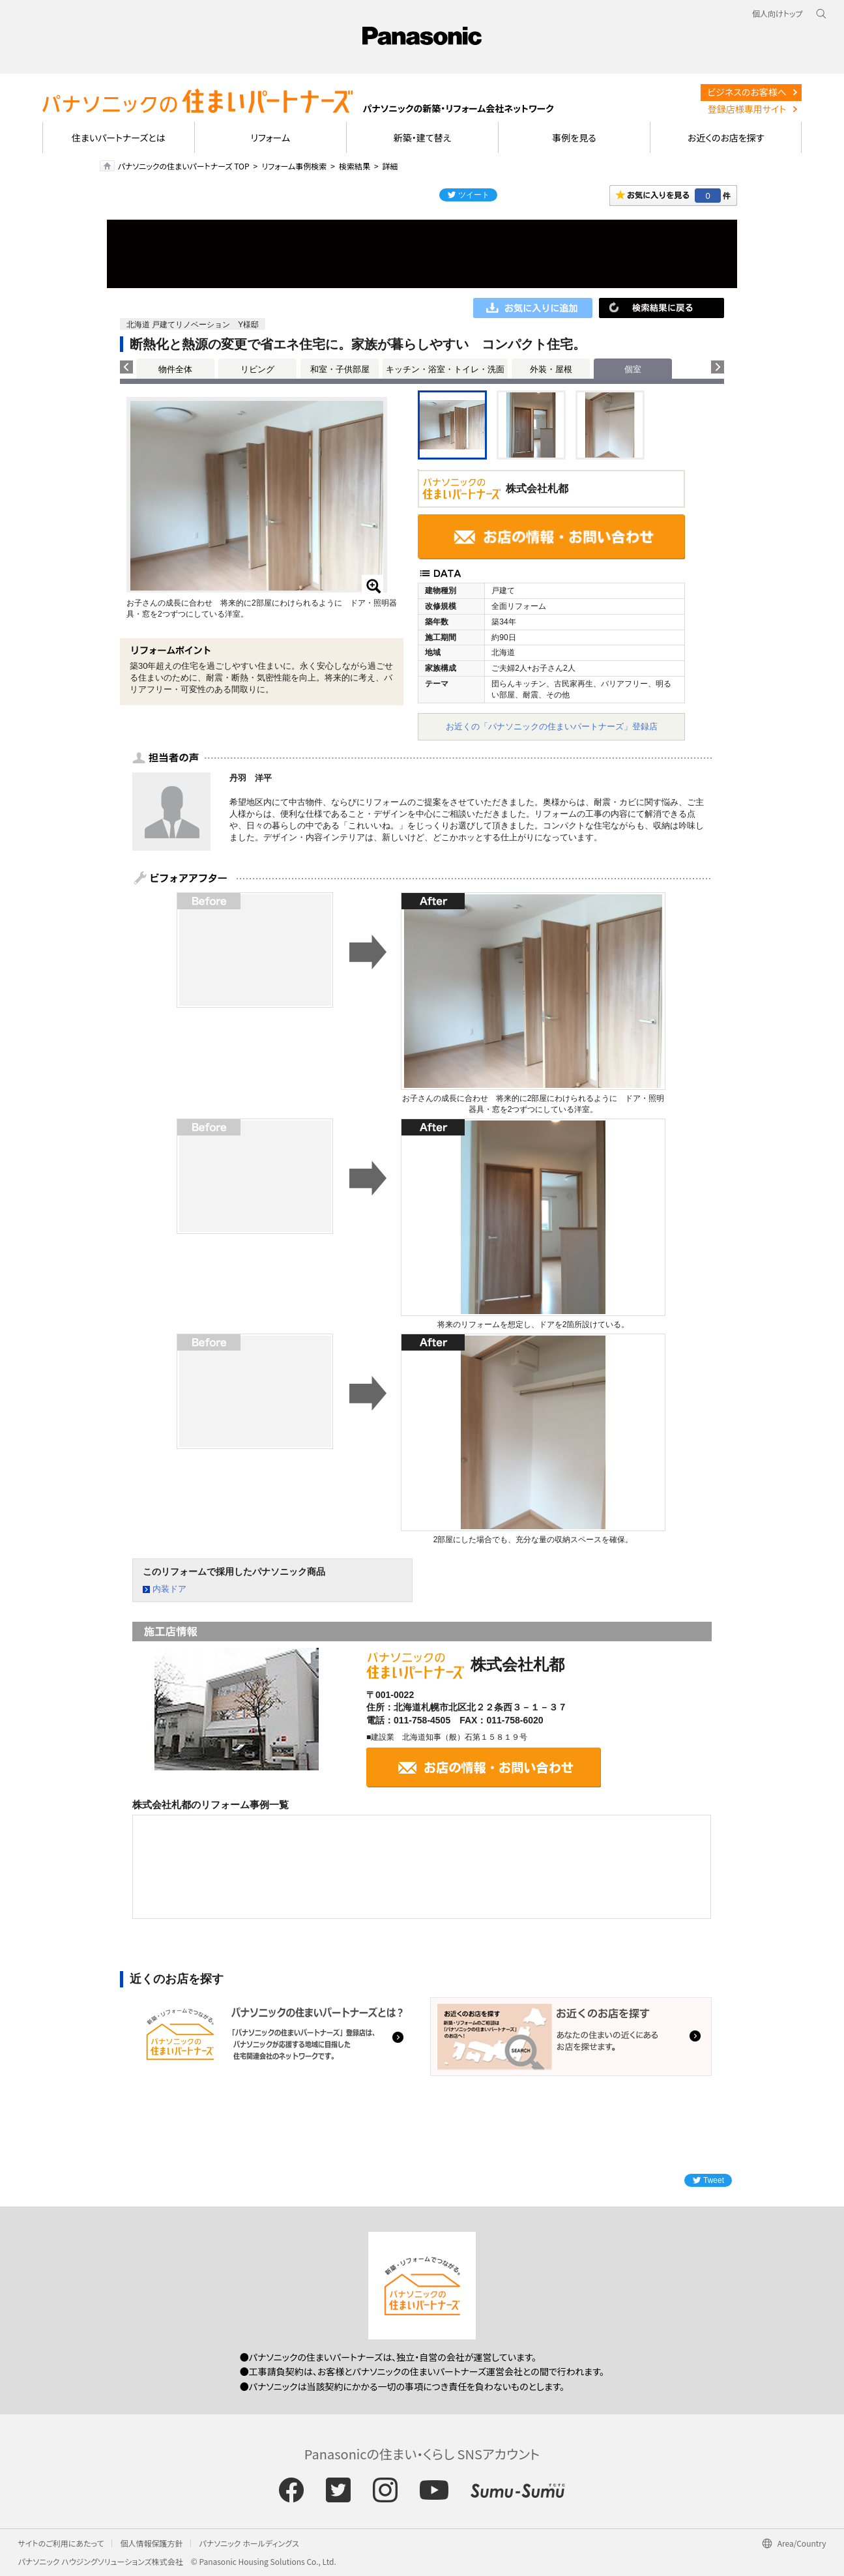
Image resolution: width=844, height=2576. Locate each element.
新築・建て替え (423, 137)
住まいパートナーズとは (119, 137)
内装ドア (169, 1589)
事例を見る (574, 137)
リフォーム (271, 137)
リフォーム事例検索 (294, 165)
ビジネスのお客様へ (747, 91)
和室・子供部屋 (340, 369)
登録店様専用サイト (747, 108)
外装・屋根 (551, 369)
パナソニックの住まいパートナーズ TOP (184, 165)
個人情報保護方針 (151, 2543)
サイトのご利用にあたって (61, 2543)
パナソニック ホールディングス (248, 2543)
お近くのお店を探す (726, 137)
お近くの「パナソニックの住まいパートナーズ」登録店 (552, 726)
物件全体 (175, 369)
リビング (257, 369)
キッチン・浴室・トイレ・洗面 (445, 369)
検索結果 (354, 165)
